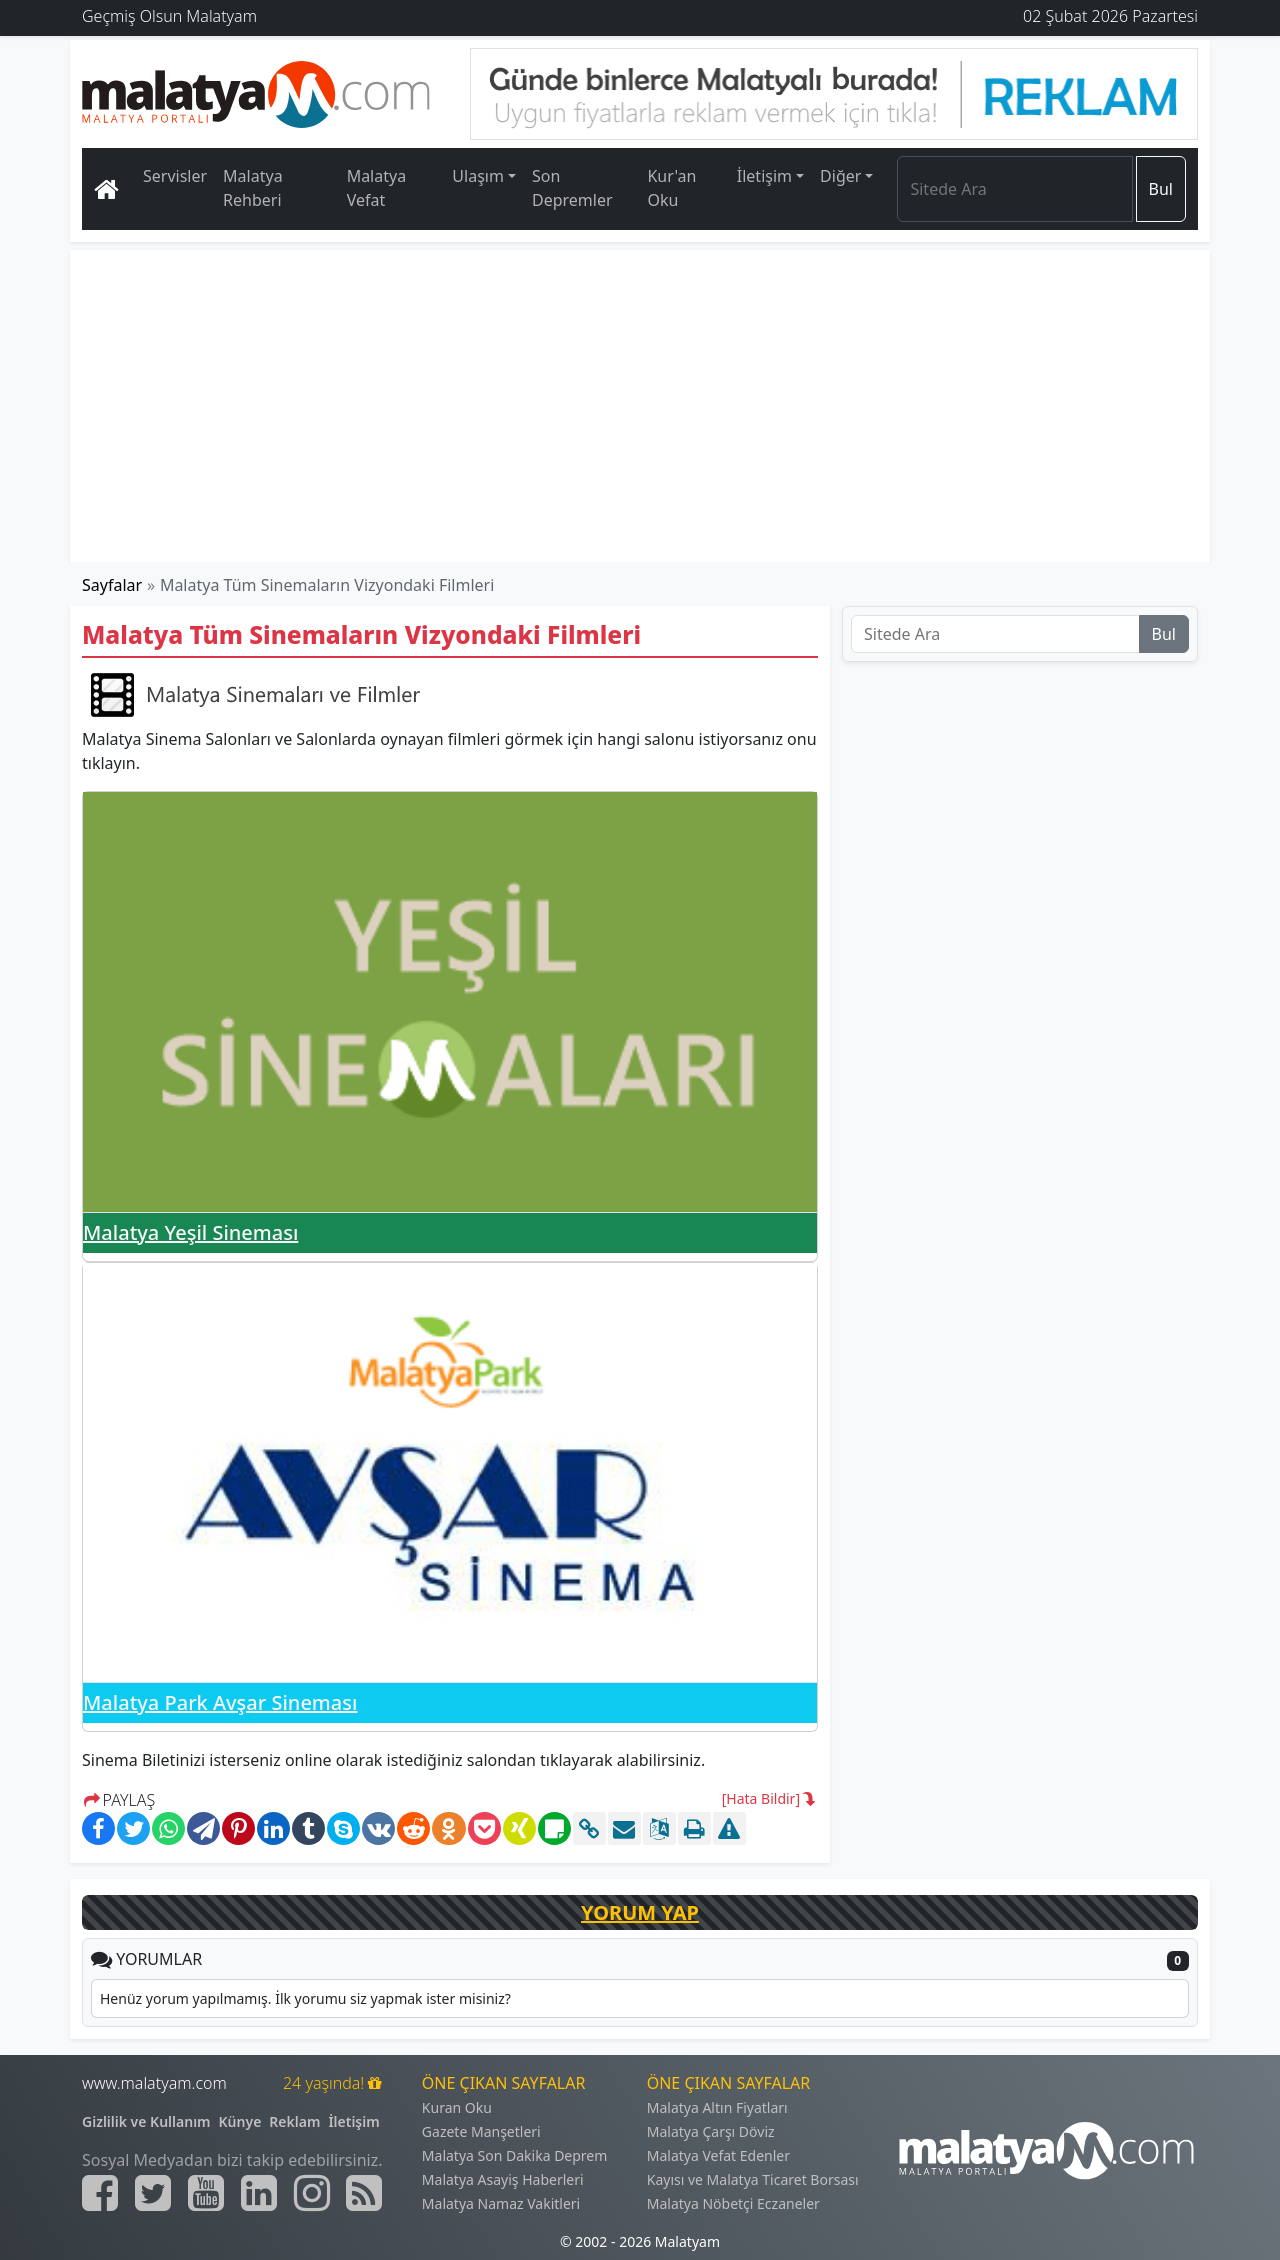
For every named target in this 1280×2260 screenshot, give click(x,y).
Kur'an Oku (671, 188)
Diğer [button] (840, 176)
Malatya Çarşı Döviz (711, 2131)
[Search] (1014, 189)
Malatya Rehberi (253, 188)
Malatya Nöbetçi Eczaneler (733, 2203)
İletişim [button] (764, 176)
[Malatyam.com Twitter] (153, 2193)
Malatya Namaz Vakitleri (501, 2203)
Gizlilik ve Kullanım (146, 2121)
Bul (1161, 189)
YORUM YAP (640, 1912)
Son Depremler (572, 188)
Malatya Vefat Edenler (718, 2155)
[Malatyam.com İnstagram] (312, 2193)
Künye (240, 2121)
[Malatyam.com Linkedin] (259, 2193)
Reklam (294, 2121)
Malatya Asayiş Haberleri (503, 2179)
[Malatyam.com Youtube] (206, 2193)
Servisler (175, 176)
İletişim (353, 2121)
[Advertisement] (641, 406)
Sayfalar (112, 585)
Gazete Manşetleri (481, 2131)
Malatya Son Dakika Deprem (515, 2155)
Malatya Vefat (377, 188)
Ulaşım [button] (478, 176)
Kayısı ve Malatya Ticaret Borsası (753, 2179)
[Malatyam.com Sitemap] (364, 2193)
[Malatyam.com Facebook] (100, 2193)
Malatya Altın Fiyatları (717, 2107)
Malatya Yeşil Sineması (190, 1232)
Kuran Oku (457, 2107)
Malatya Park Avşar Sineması (220, 1702)
